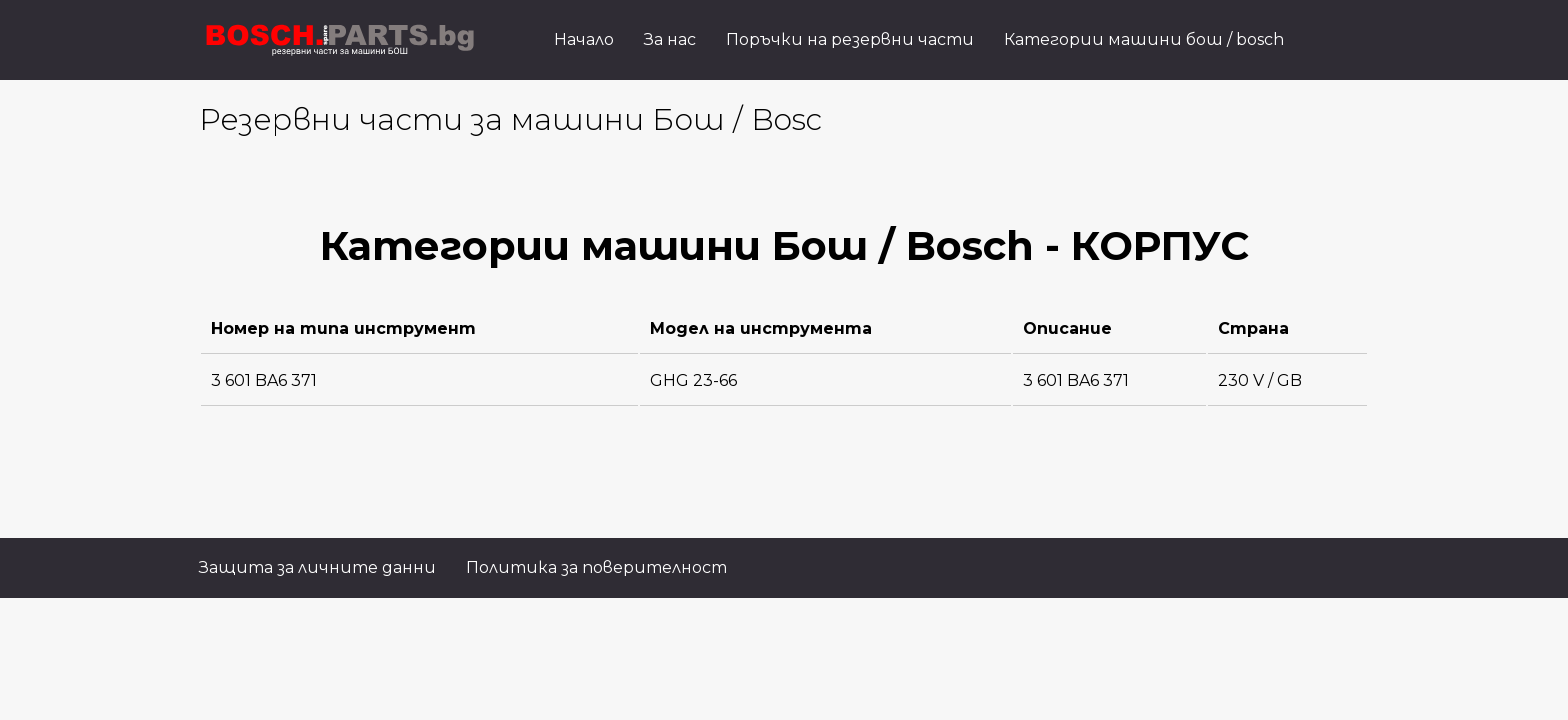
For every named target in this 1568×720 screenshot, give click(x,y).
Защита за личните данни (317, 567)
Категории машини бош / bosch (1144, 39)
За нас (670, 39)
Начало (584, 39)
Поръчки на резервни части (850, 39)
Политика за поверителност (596, 567)
